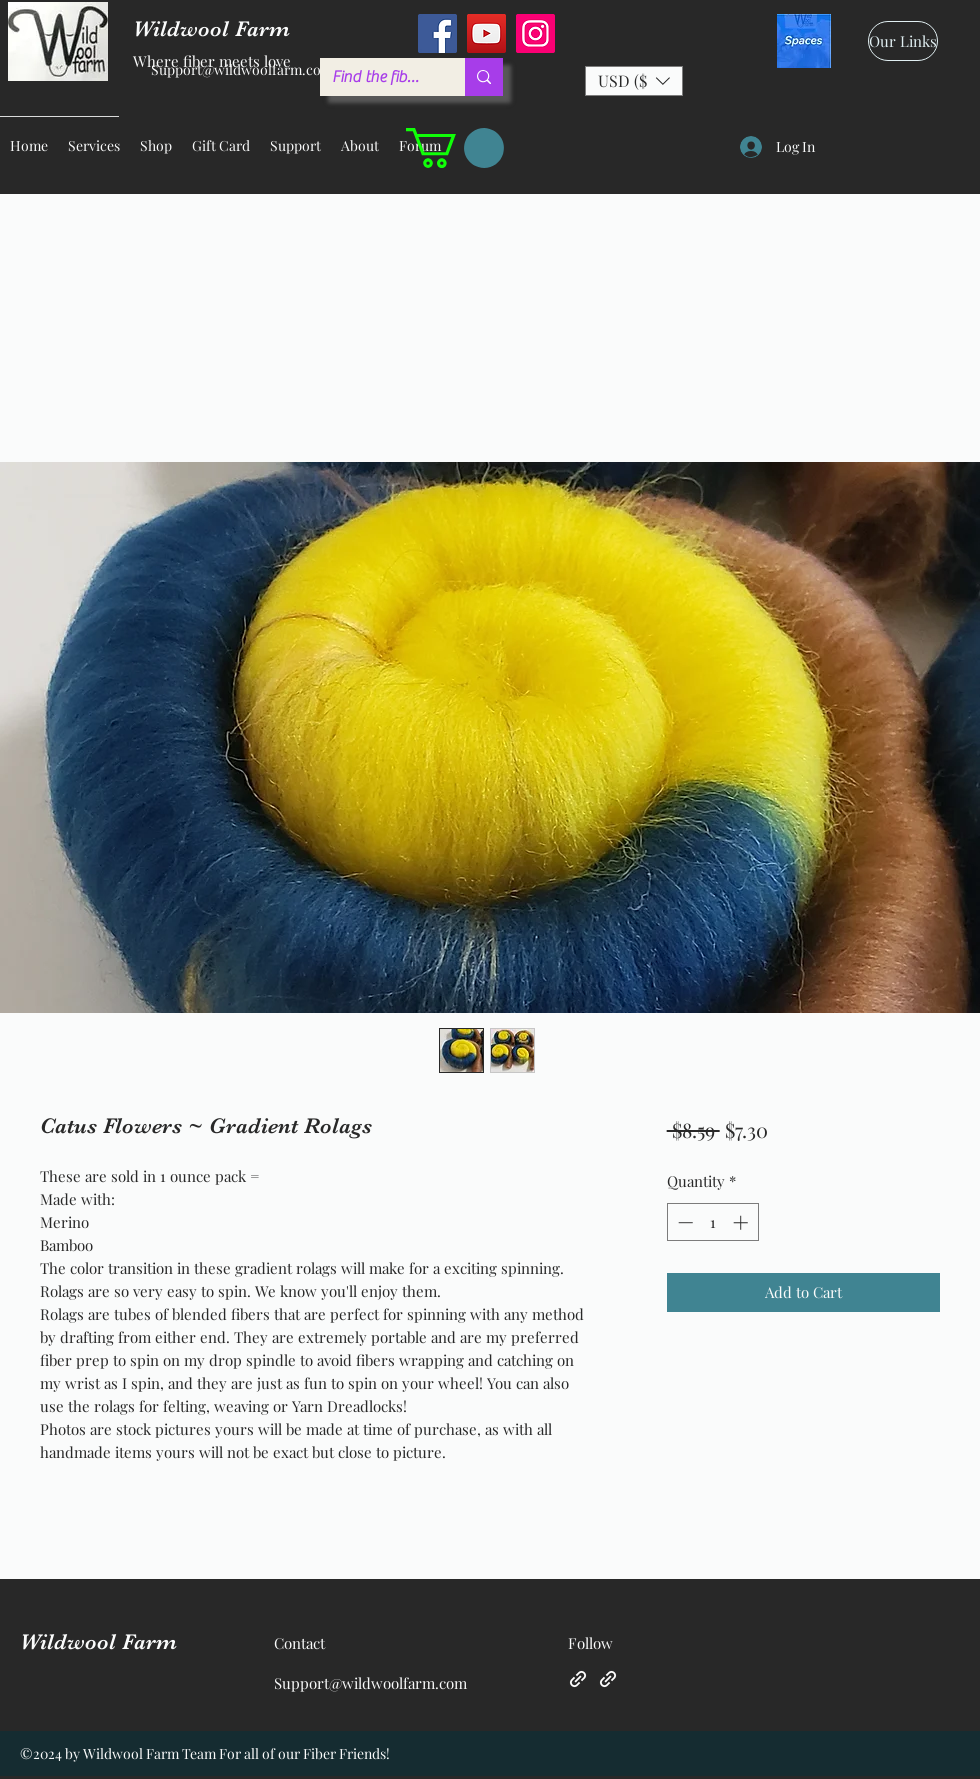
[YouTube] (486, 33)
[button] (634, 81)
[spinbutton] (712, 1222)
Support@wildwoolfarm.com (242, 69)
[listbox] (634, 81)
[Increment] (742, 1222)
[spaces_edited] (804, 41)
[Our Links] (903, 41)
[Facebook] (437, 33)
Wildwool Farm (98, 1641)
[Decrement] (683, 1222)
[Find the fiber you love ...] (377, 77)
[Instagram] (535, 33)
